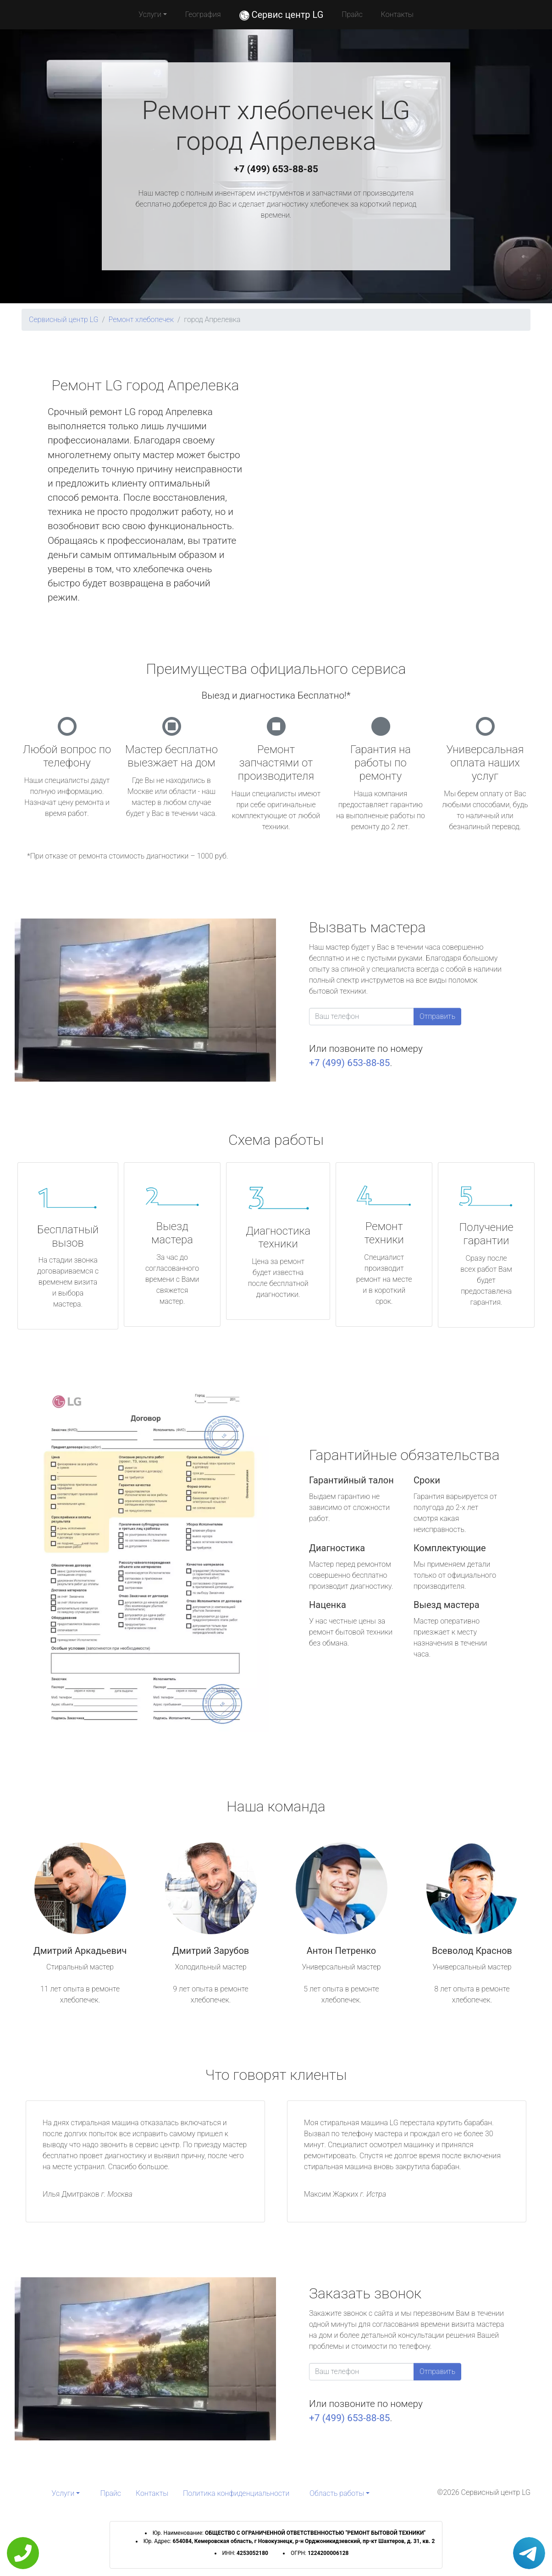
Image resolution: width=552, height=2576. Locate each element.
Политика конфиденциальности (236, 2493)
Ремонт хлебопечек (141, 319)
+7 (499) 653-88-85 (276, 169)
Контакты (397, 14)
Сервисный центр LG (63, 319)
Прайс (352, 14)
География (203, 14)
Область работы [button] (336, 2493)
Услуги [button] (149, 14)
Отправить (437, 1016)
